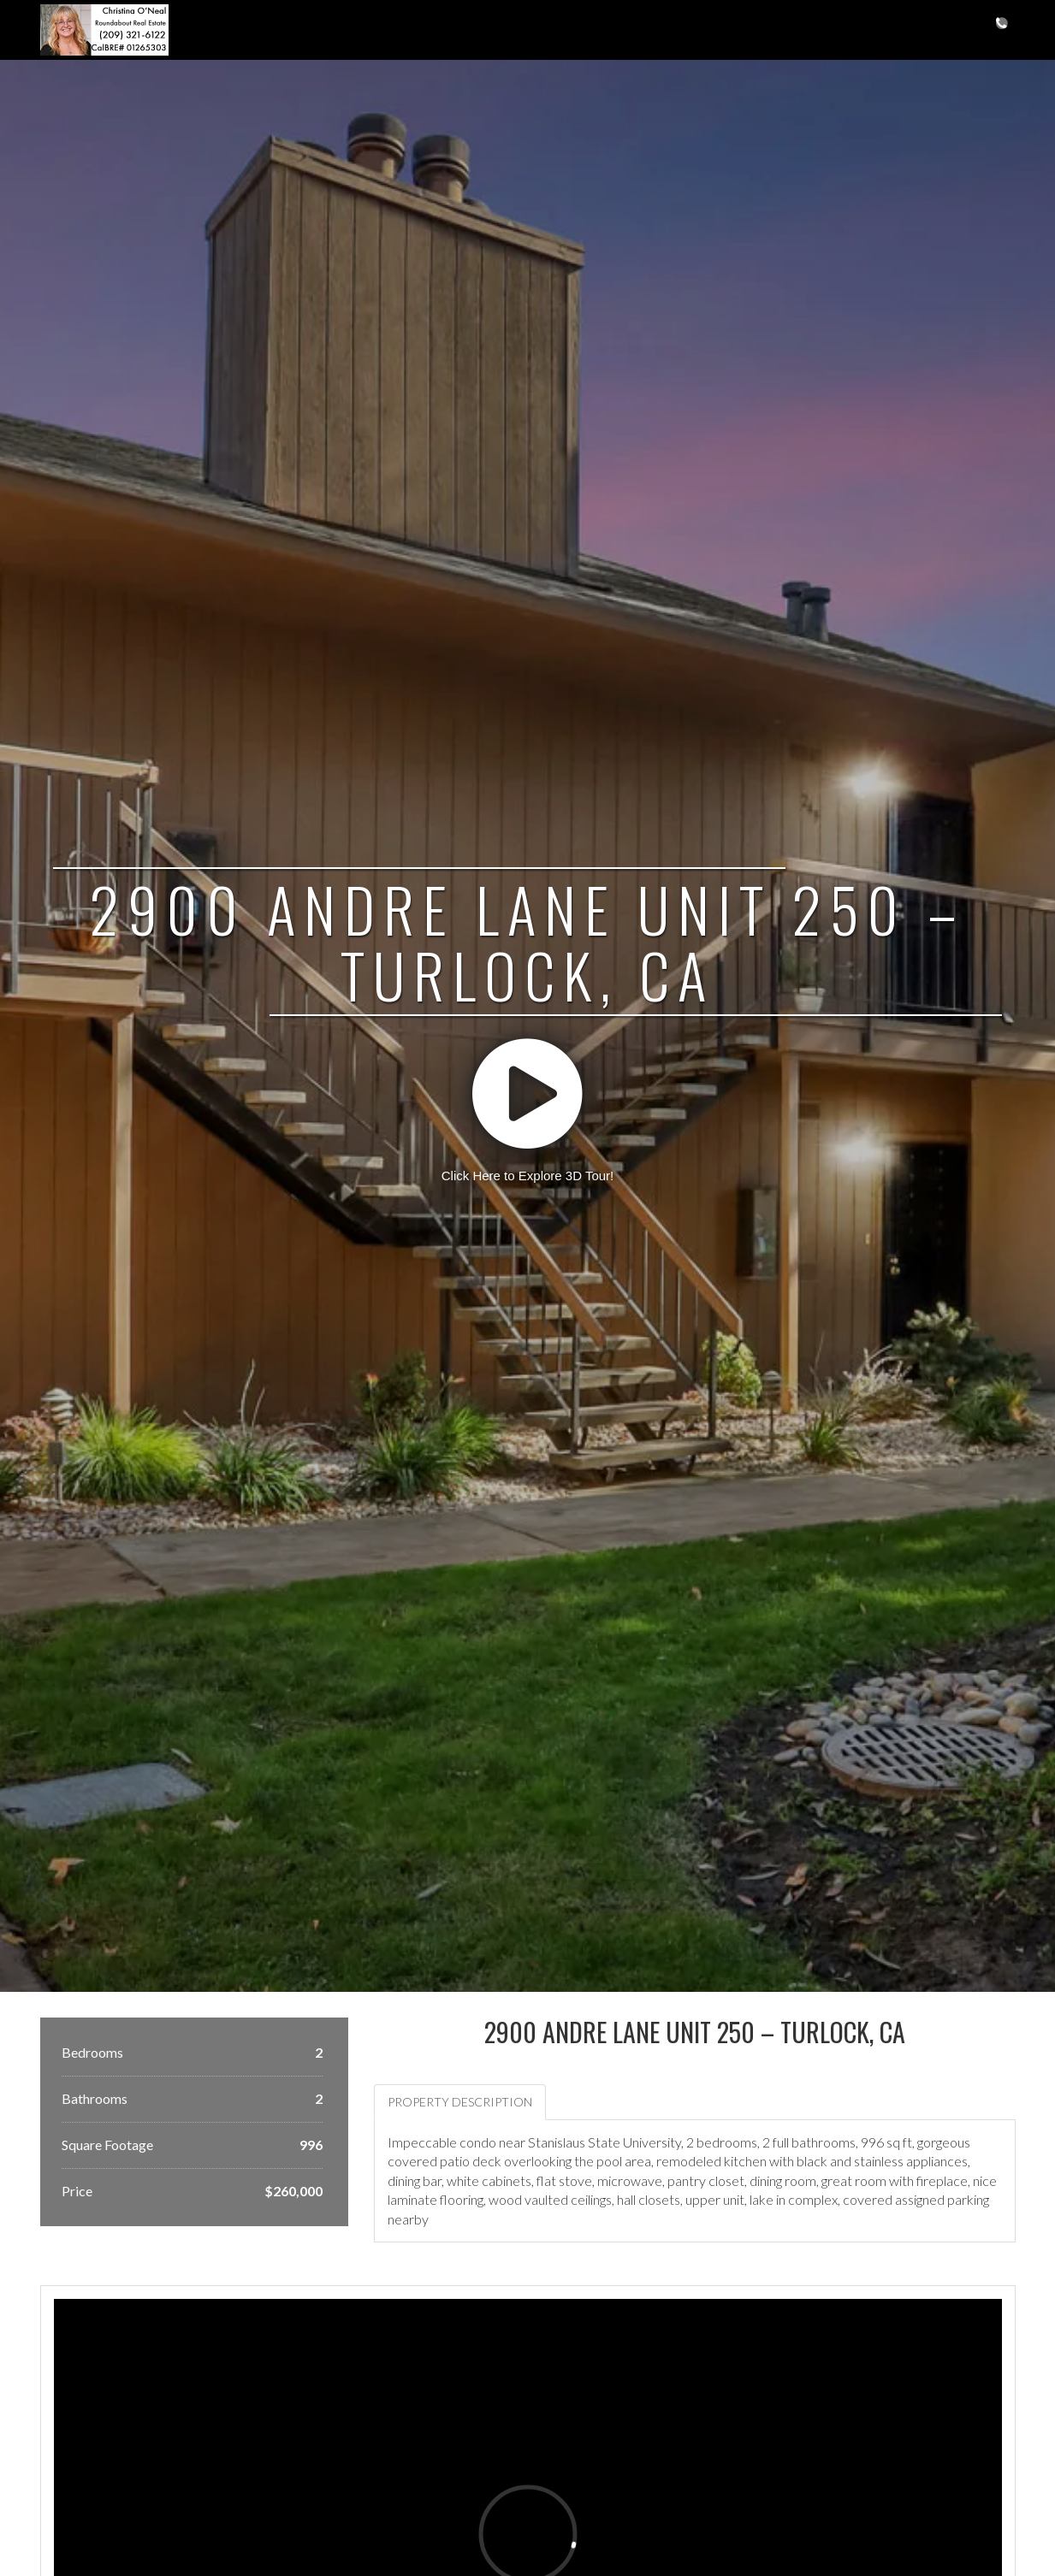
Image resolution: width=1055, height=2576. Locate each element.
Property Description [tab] (460, 2101)
